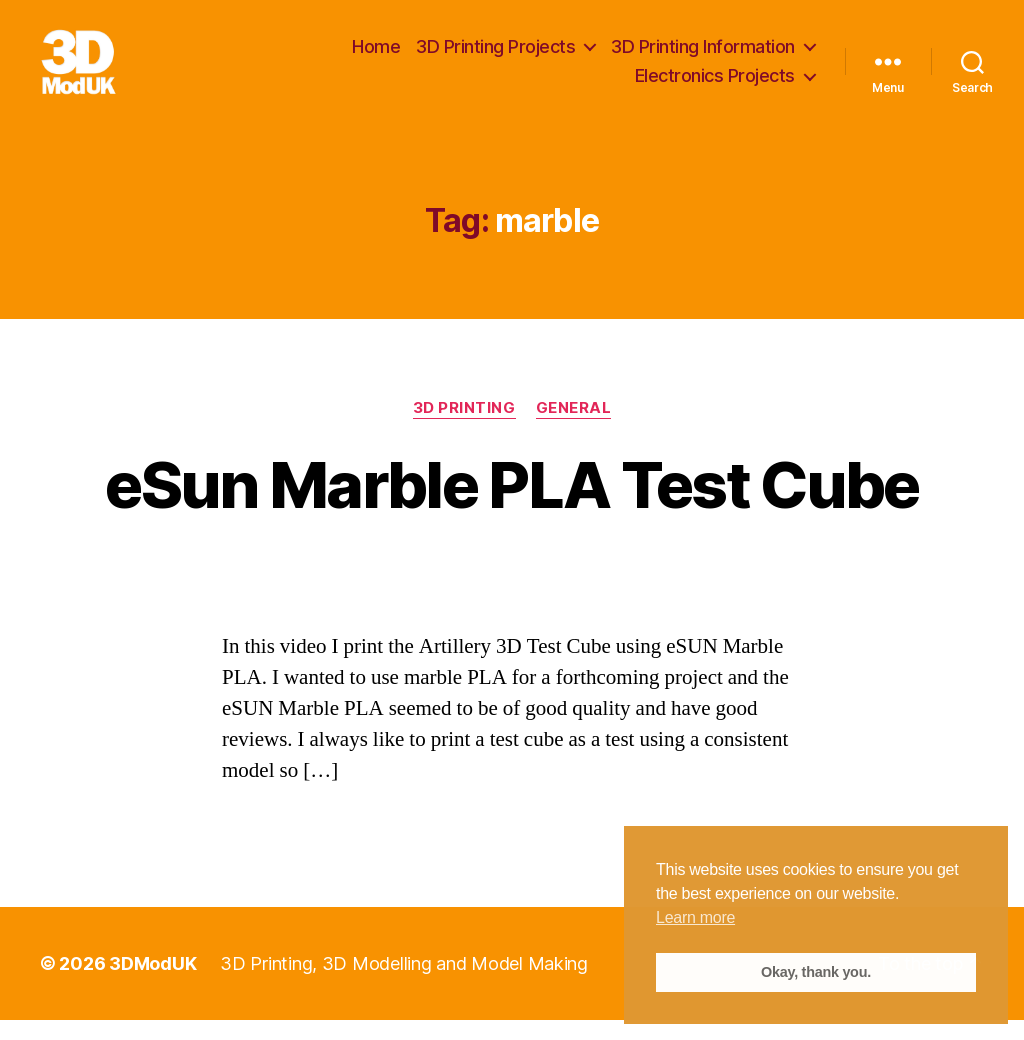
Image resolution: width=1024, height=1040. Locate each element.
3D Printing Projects (495, 56)
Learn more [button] (695, 917)
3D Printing (464, 429)
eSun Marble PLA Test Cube (512, 504)
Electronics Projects (715, 86)
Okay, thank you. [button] (816, 972)
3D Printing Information (703, 56)
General (574, 429)
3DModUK (152, 983)
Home (376, 56)
